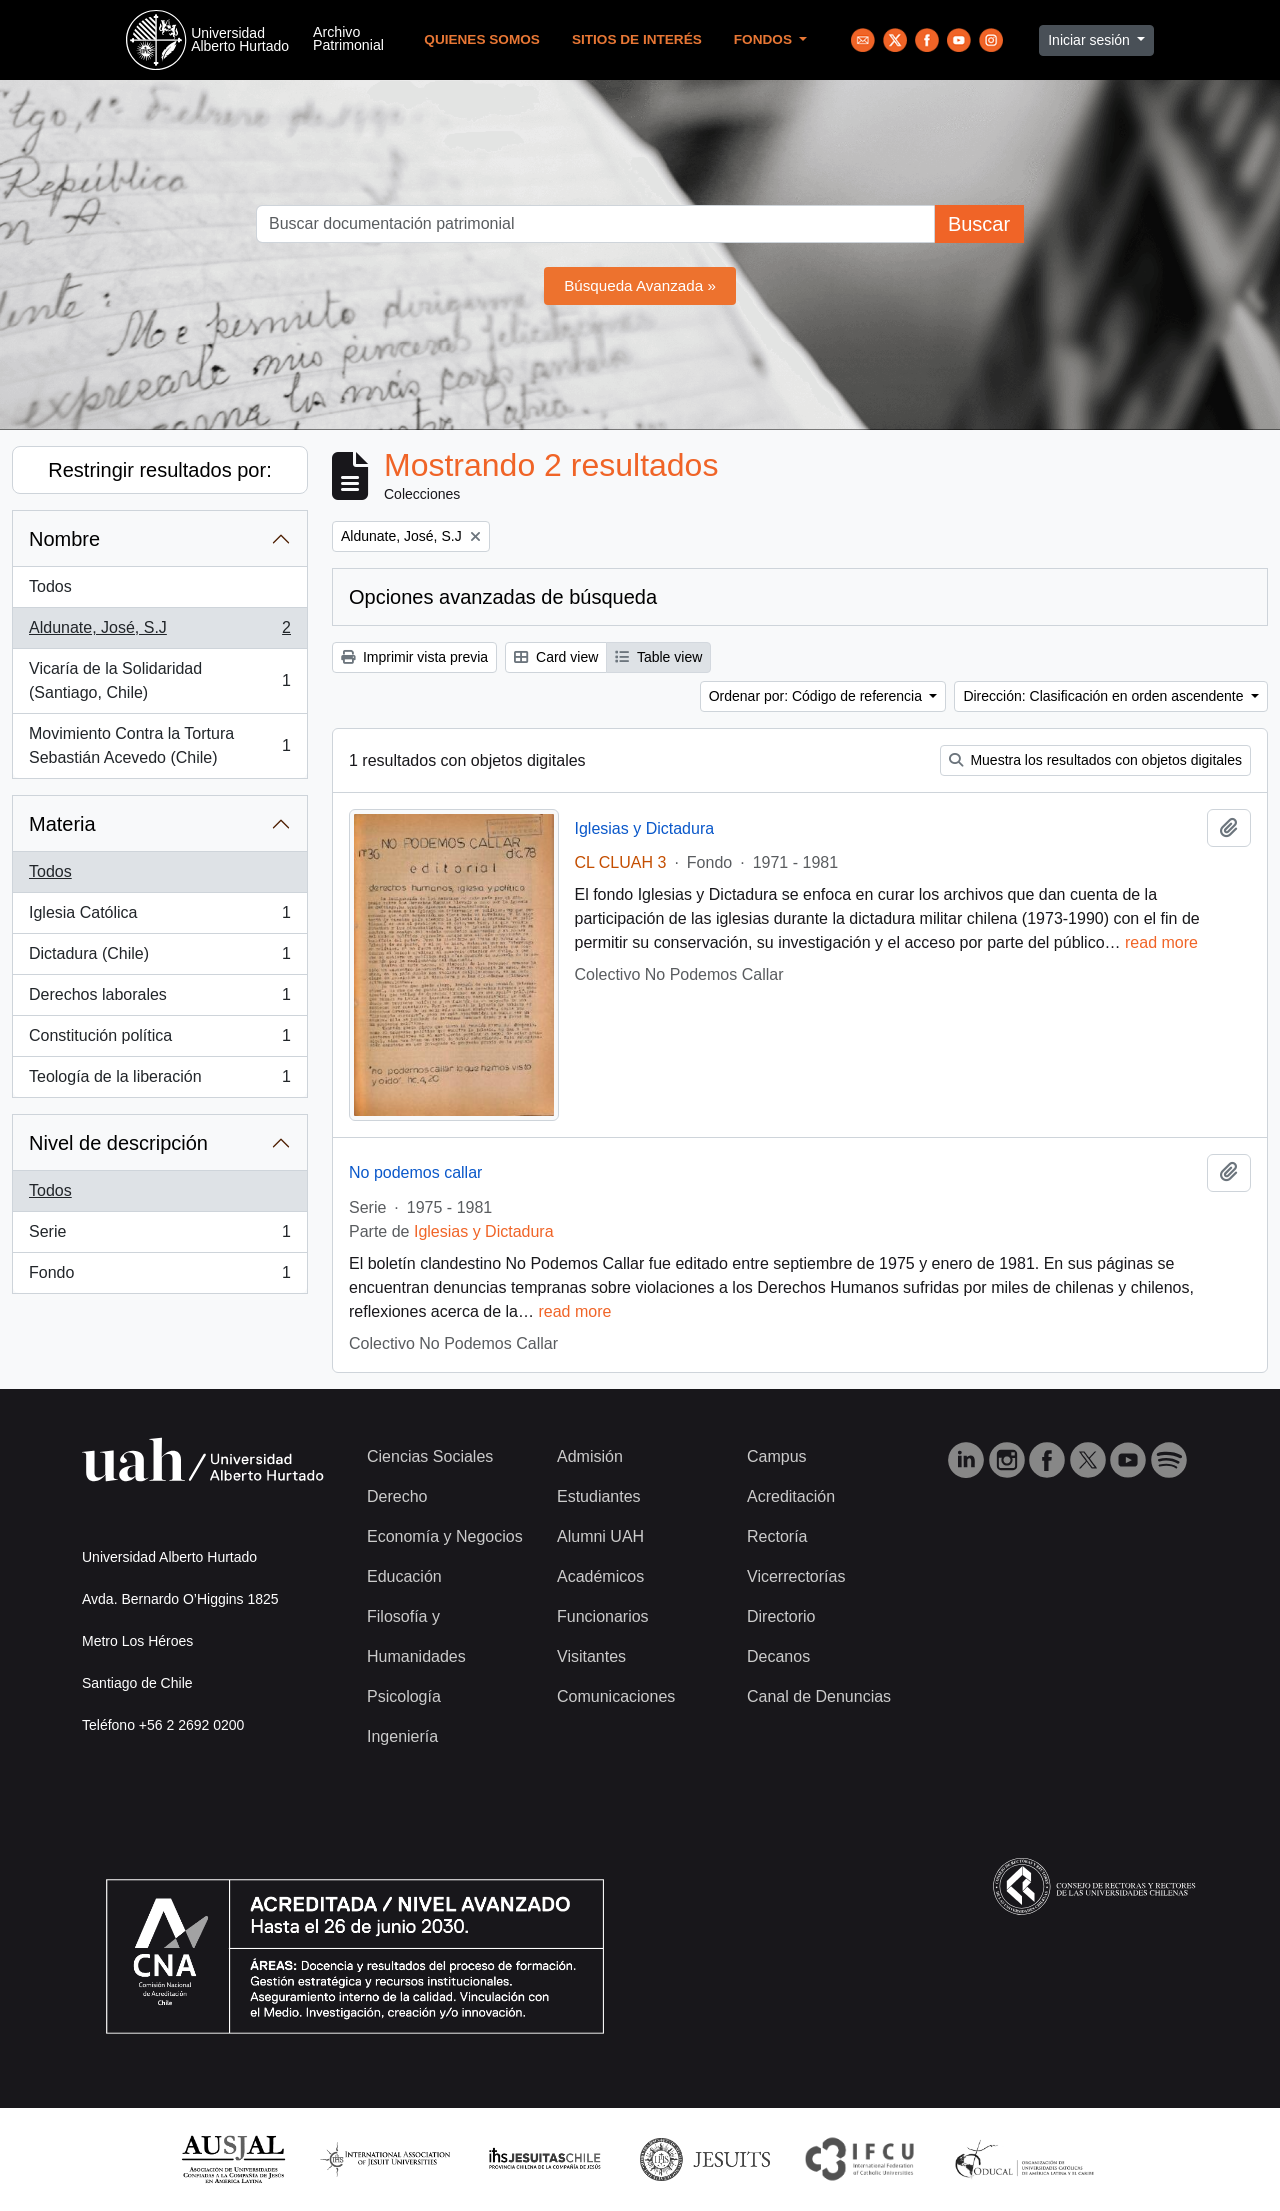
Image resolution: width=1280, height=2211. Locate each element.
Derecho (397, 1496)
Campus (777, 1456)
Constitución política (159, 1040)
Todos (50, 586)
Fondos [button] (765, 39)
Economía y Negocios (445, 1536)
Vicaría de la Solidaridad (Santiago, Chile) (159, 680)
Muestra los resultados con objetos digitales (1095, 760)
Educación (404, 1576)
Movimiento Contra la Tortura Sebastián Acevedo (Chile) (159, 745)
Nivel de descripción (118, 1143)
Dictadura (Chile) (159, 958)
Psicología (404, 1696)
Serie (159, 1236)
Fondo (159, 1277)
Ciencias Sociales (430, 1456)
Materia (62, 824)
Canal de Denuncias (819, 1696)
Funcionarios (603, 1616)
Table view (658, 657)
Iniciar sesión (1091, 40)
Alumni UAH (600, 1536)
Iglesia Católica (159, 917)
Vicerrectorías (796, 1576)
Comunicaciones (616, 1696)
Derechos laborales (159, 999)
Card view (556, 657)
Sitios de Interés (637, 39)
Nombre (64, 539)
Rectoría (777, 1536)
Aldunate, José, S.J (159, 632)
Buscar (979, 224)
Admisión (590, 1456)
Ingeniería (402, 1736)
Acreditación (791, 1496)
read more (1161, 942)
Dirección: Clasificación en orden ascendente (1105, 696)
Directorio (781, 1616)
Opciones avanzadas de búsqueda (503, 597)
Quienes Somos (482, 39)
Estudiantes (599, 1496)
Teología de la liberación (159, 1081)
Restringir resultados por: (159, 470)
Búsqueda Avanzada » (640, 285)
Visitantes (591, 1656)
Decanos (778, 1656)
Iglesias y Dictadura (645, 828)
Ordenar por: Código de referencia (817, 696)
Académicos (600, 1576)
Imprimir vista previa (414, 657)
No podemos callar (415, 1172)
